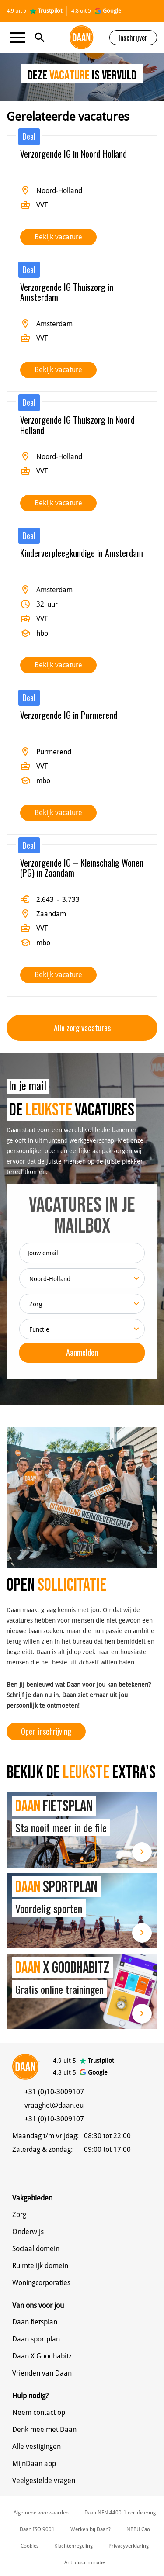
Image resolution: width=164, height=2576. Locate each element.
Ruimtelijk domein (40, 2266)
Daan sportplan (36, 2339)
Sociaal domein (35, 2249)
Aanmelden (82, 1352)
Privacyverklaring (128, 2546)
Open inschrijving (46, 1731)
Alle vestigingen (36, 2446)
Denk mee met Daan (44, 2429)
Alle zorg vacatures (82, 1027)
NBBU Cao (138, 2529)
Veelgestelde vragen (43, 2480)
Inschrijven (133, 37)
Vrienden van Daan (42, 2373)
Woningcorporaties (41, 2283)
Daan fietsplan (34, 2322)
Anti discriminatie (84, 2562)
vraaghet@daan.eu (54, 2105)
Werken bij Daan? (90, 2529)
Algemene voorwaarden (41, 2513)
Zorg (19, 2214)
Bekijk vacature (58, 237)
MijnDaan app (34, 2463)
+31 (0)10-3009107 (54, 2092)
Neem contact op (38, 2412)
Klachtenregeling (73, 2546)
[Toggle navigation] (20, 37)
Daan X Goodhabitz (42, 2356)
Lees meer (142, 1852)
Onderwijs (28, 2231)
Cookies (29, 2546)
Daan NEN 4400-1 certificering (120, 2513)
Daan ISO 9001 (37, 2529)
